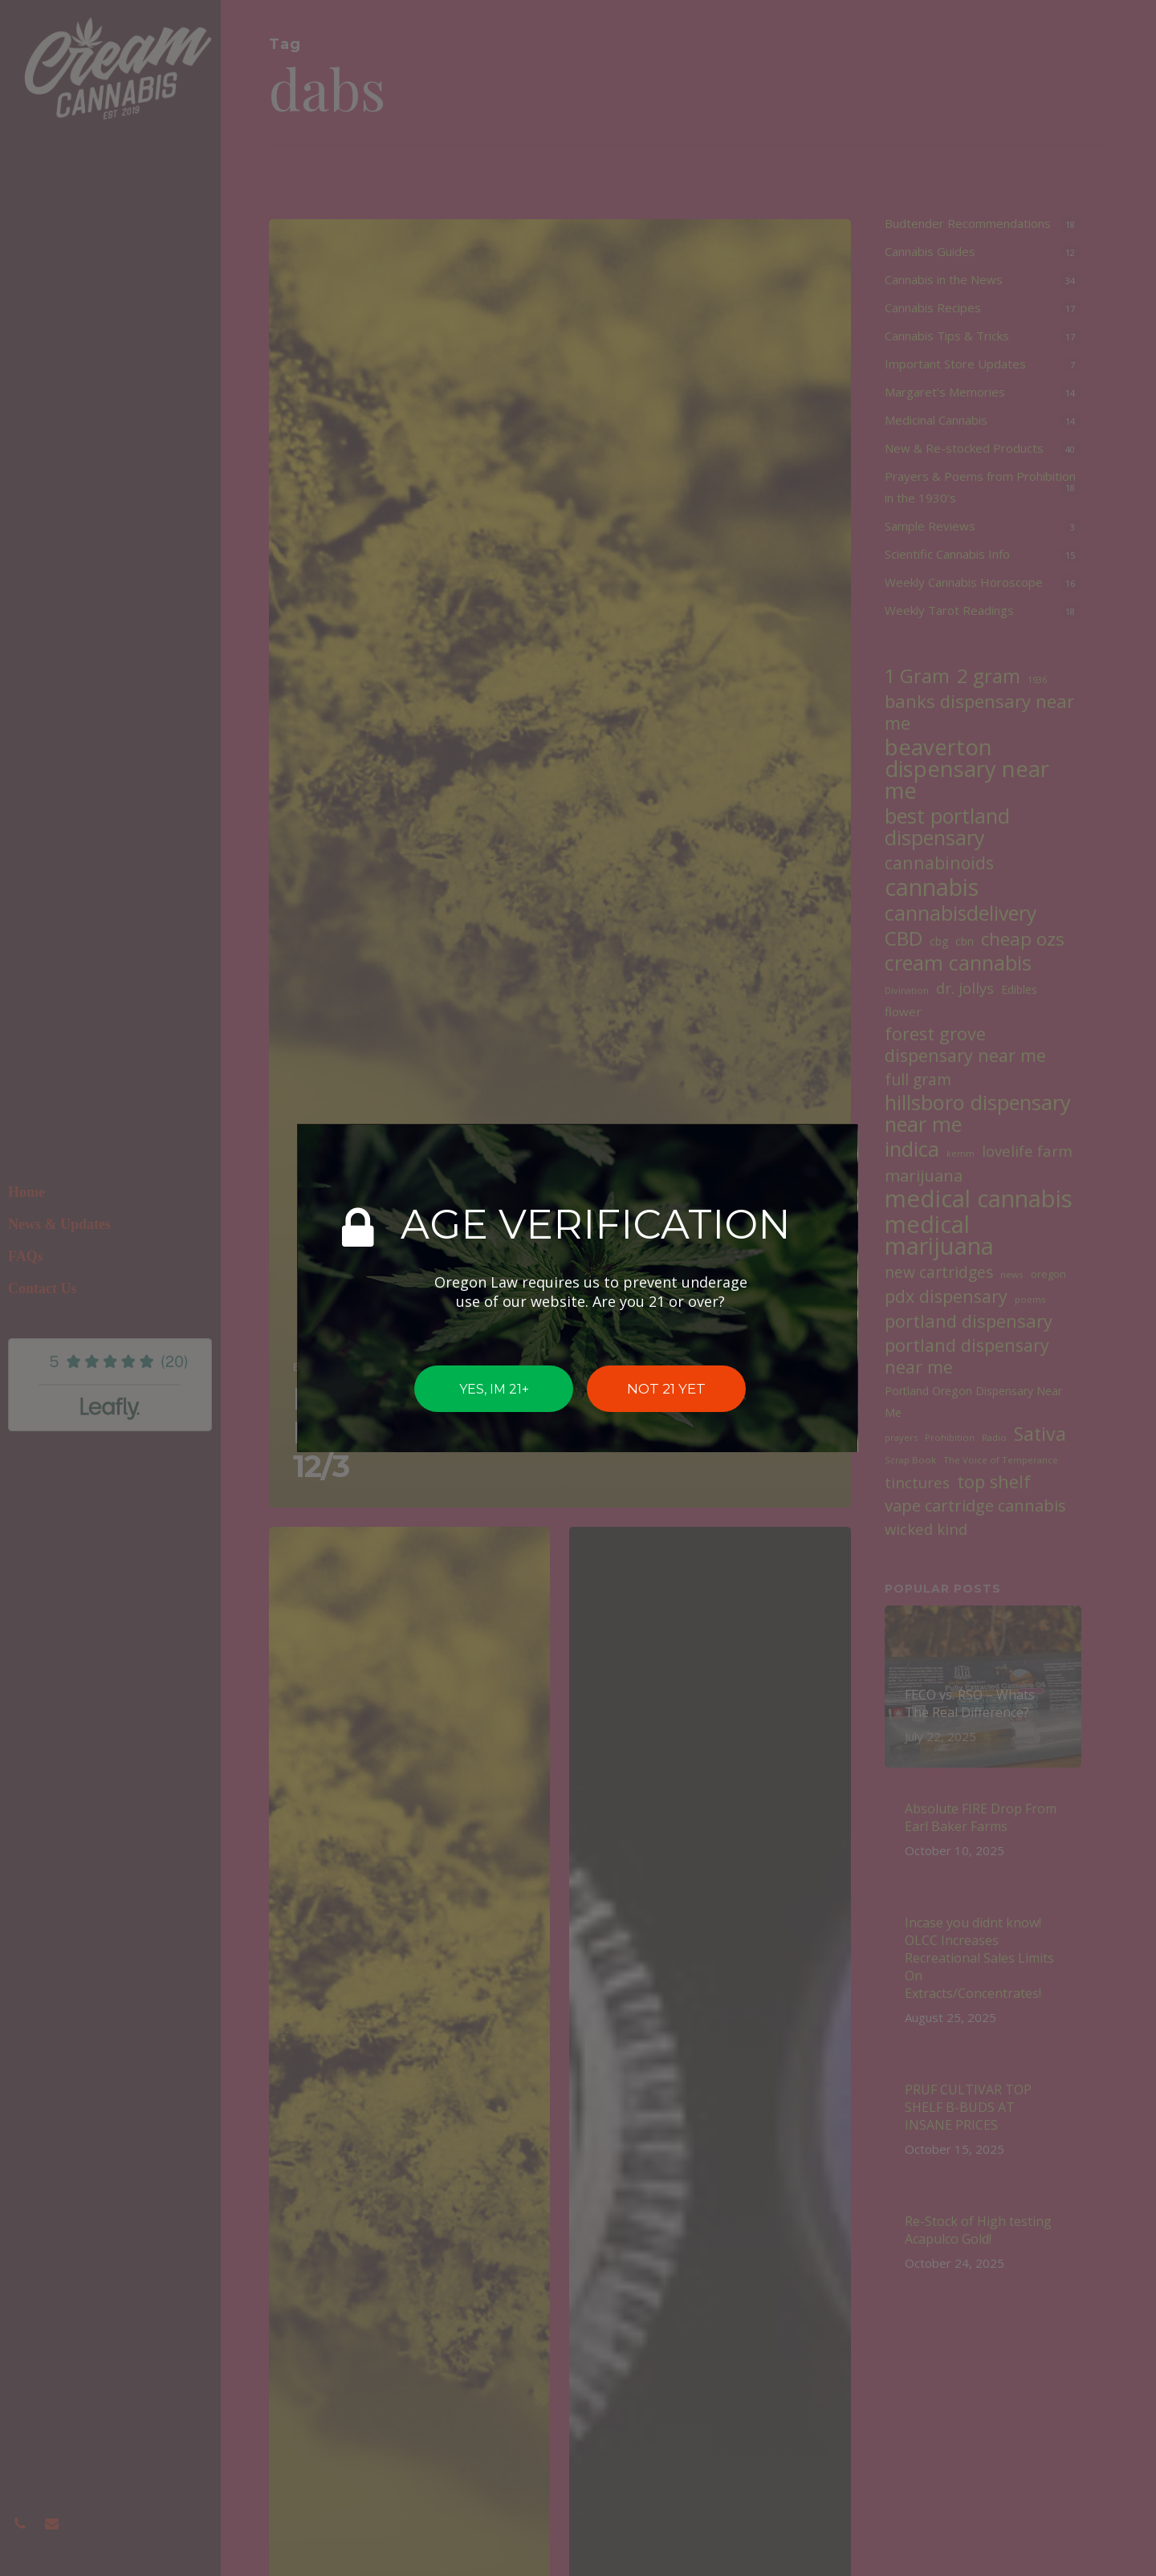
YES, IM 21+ (494, 1388)
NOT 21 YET (666, 1389)
